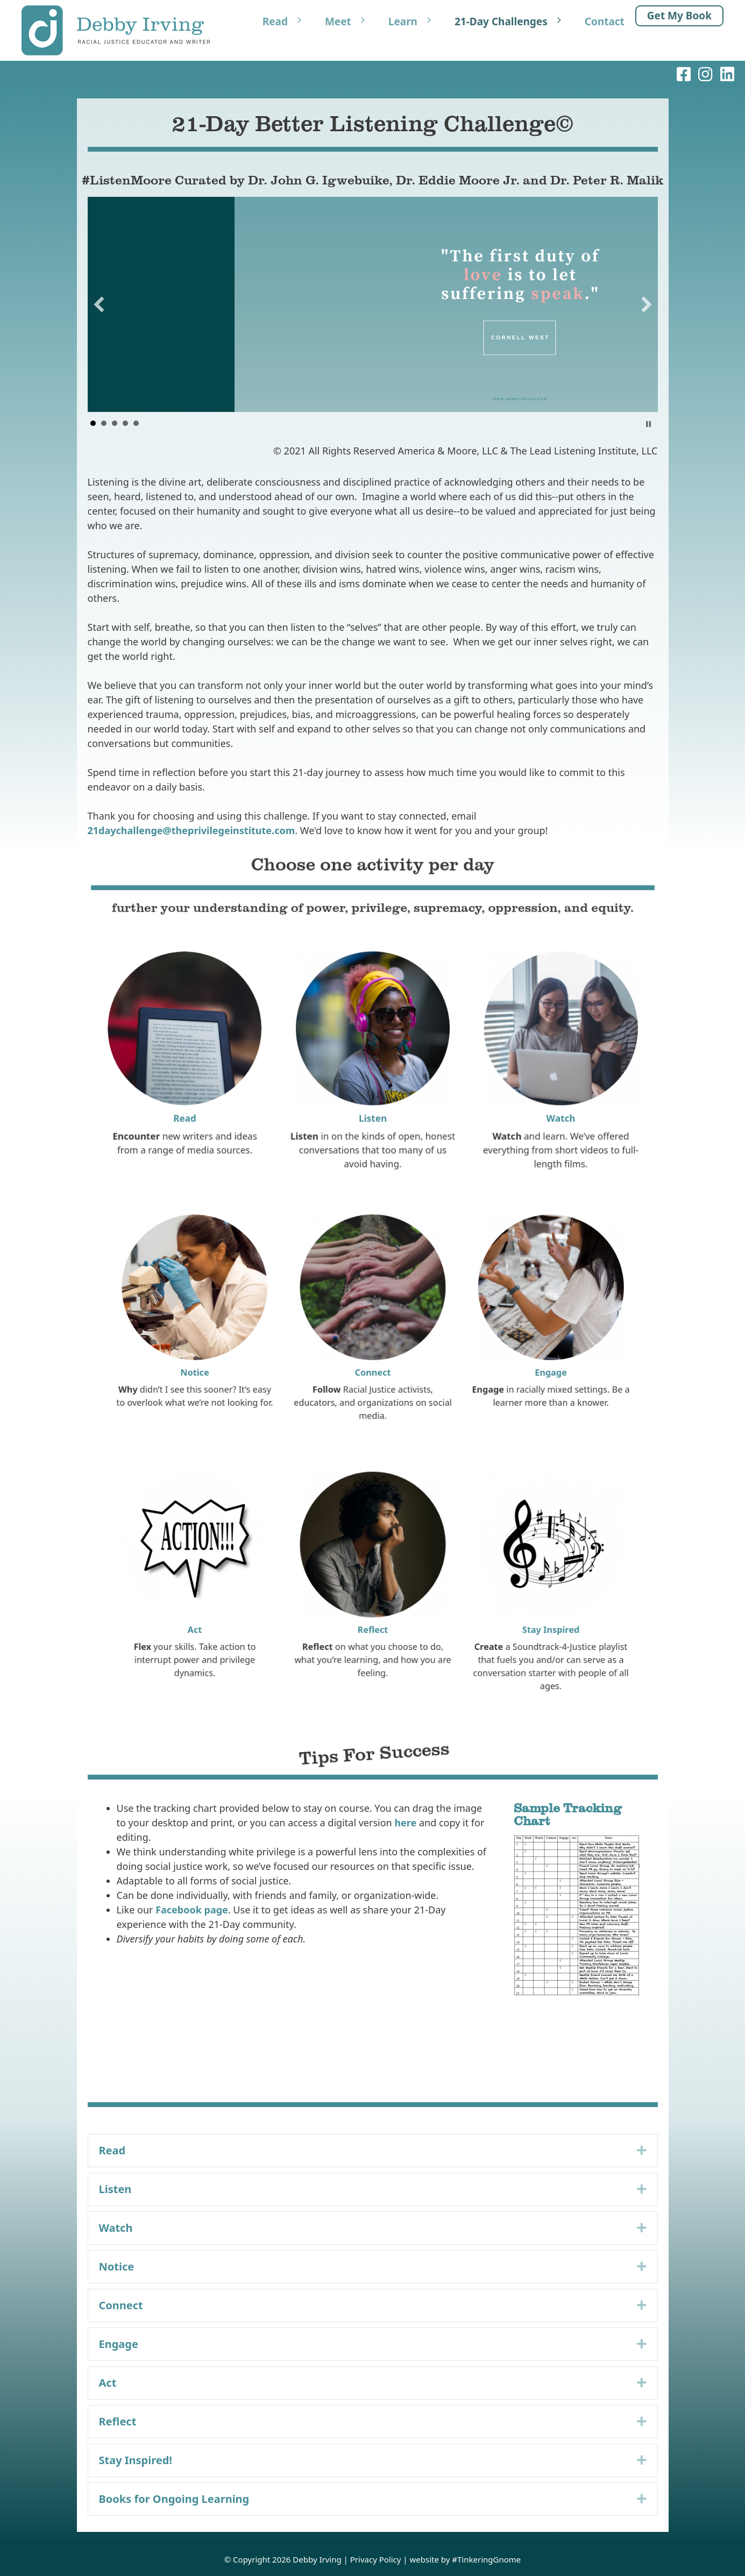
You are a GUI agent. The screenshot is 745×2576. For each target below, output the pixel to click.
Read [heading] (112, 2150)
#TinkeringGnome (486, 2559)
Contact (605, 22)
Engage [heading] (118, 2344)
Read (288, 21)
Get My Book (679, 16)
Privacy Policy (375, 2559)
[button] (99, 304)
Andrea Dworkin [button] (104, 423)
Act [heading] (108, 2382)
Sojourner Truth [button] (136, 423)
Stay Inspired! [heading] (136, 2460)
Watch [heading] (116, 2228)
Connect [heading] (121, 2305)
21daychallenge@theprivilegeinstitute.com (191, 830)
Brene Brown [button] (114, 423)
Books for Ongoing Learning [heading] (174, 2499)
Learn (416, 21)
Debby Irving (317, 2559)
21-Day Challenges (514, 21)
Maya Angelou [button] (125, 423)
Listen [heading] (115, 2189)
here (405, 1822)
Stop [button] (648, 424)
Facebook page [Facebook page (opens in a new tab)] (191, 1909)
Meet (351, 21)
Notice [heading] (116, 2266)
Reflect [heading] (118, 2421)
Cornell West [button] (93, 423)
